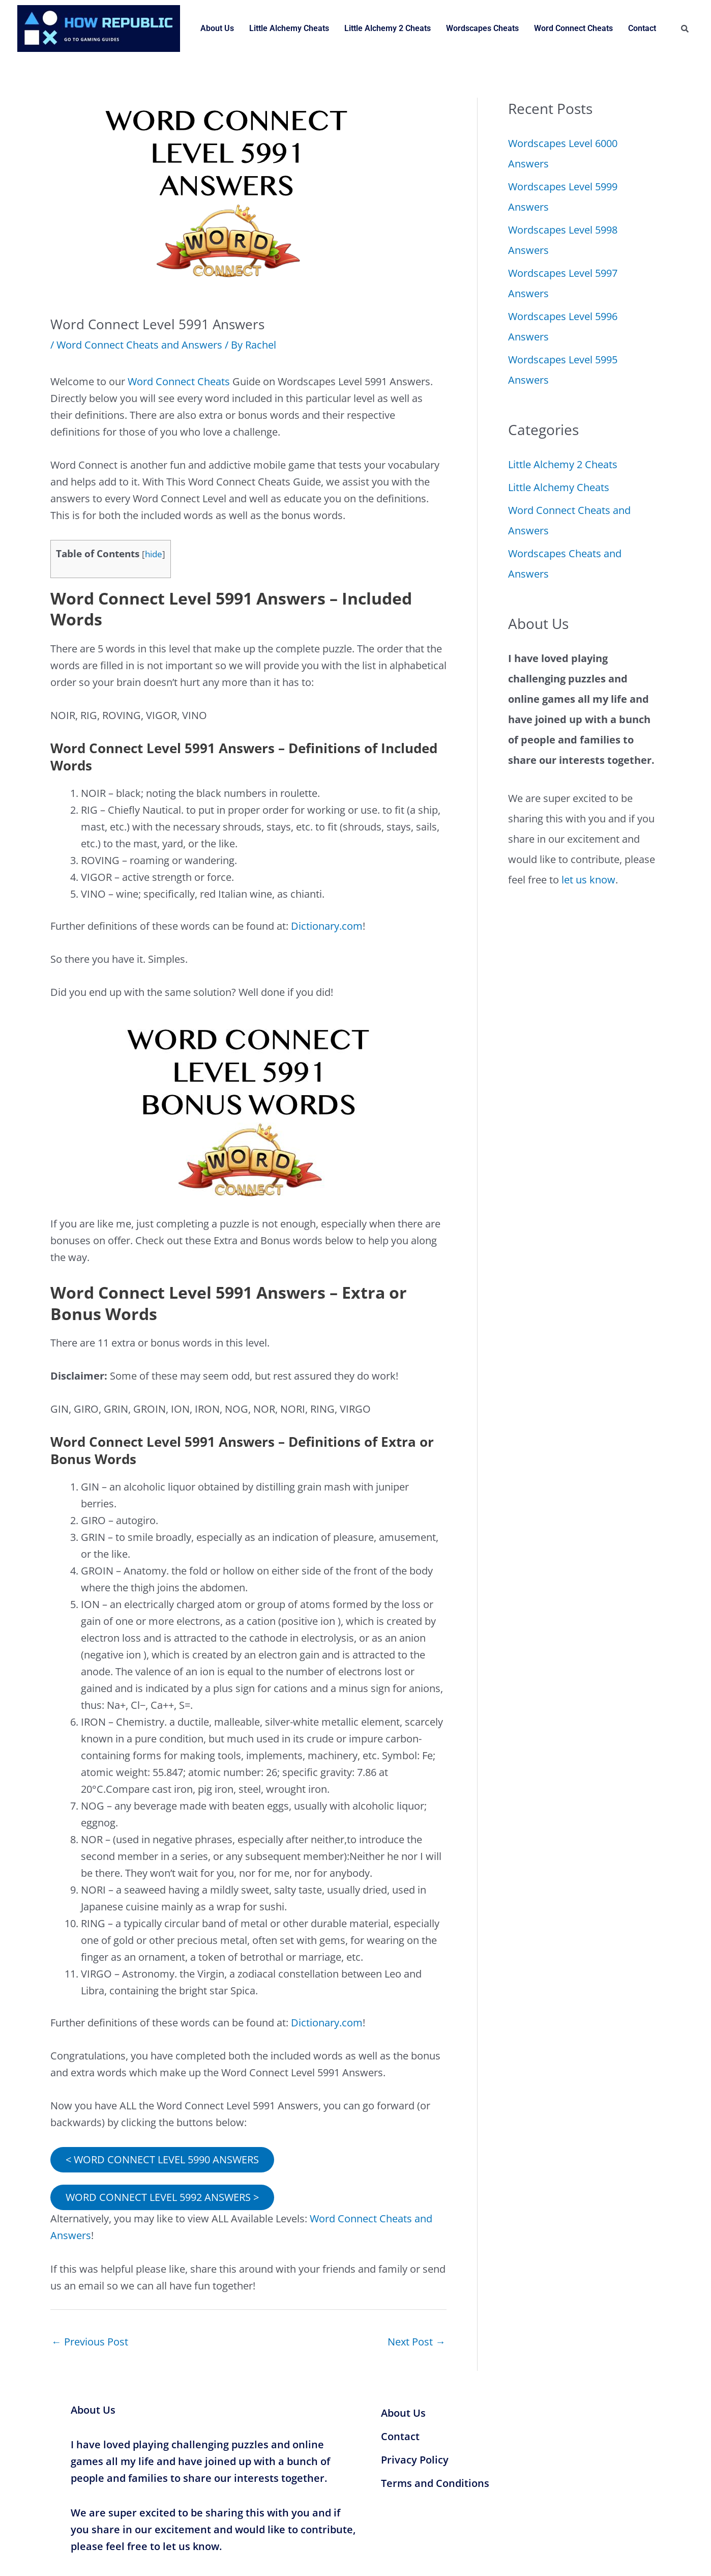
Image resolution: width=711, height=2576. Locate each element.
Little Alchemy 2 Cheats (387, 28)
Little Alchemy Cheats (289, 28)
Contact (642, 28)
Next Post (417, 2341)
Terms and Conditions (435, 2481)
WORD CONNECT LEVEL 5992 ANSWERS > (162, 2196)
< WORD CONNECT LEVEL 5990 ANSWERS (162, 2158)
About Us (217, 28)
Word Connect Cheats (573, 28)
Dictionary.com (327, 925)
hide (153, 553)
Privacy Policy (415, 2458)
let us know (588, 879)
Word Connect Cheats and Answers (139, 345)
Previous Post (89, 2341)
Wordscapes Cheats (482, 28)
